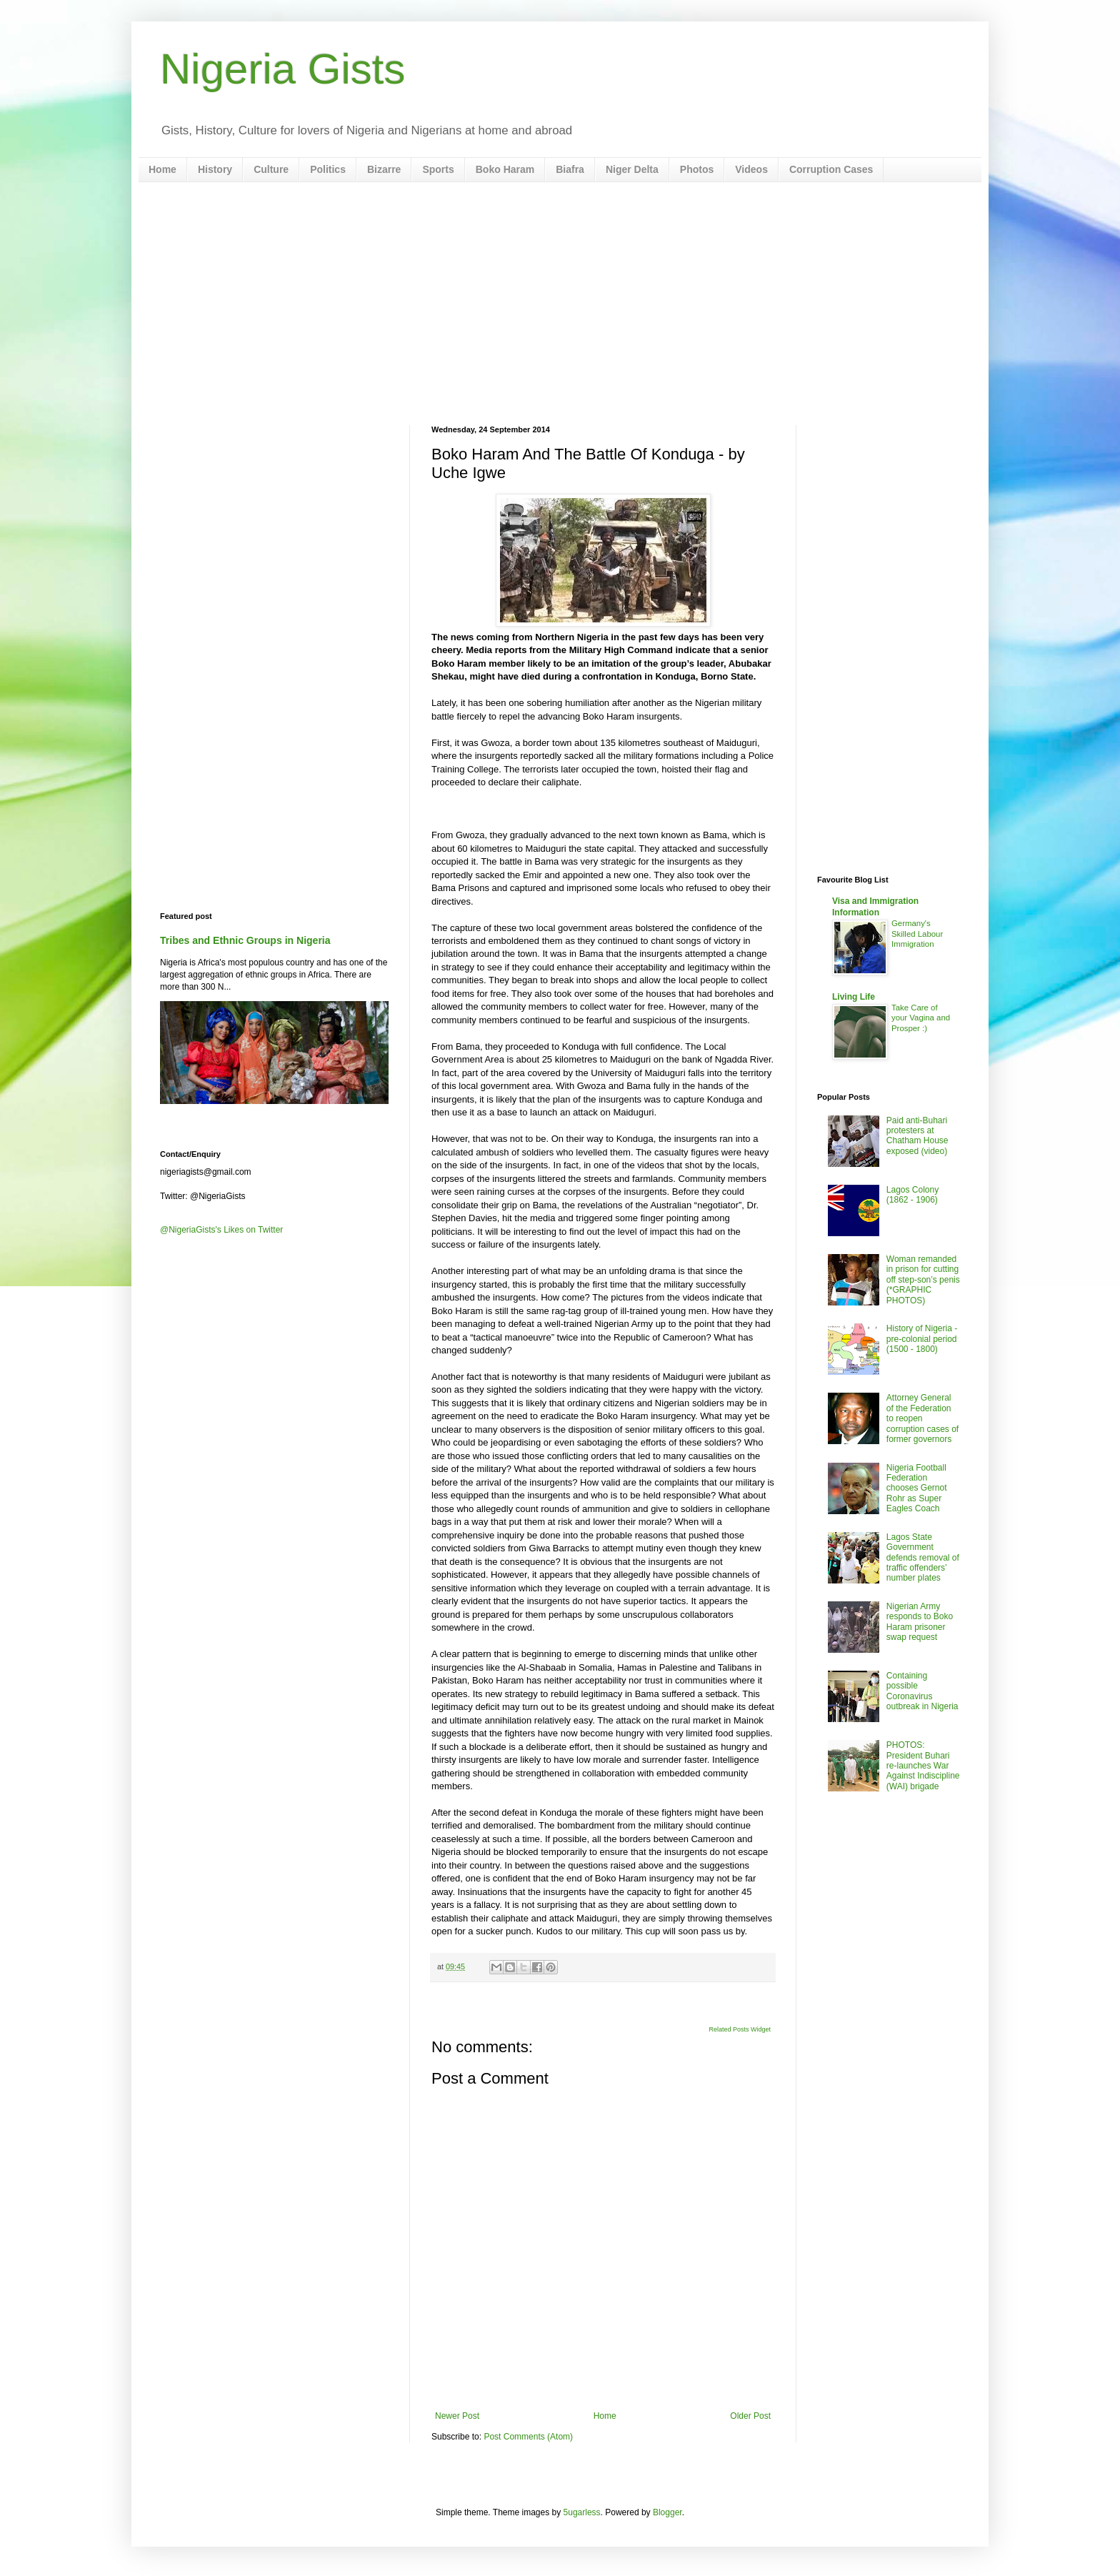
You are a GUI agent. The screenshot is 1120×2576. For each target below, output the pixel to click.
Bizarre (384, 169)
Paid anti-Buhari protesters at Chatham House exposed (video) (917, 1135)
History (215, 169)
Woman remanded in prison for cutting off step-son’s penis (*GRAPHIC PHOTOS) (923, 1280)
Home (162, 169)
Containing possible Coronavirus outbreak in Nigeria (922, 1691)
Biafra (570, 169)
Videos (751, 169)
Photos (697, 169)
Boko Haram (505, 169)
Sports (438, 169)
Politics (328, 169)
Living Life (853, 997)
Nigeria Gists (282, 69)
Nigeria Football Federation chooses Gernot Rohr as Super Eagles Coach (916, 1488)
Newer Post (457, 2416)
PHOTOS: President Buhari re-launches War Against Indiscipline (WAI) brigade (923, 1765)
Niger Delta (632, 169)
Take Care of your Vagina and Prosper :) (920, 1018)
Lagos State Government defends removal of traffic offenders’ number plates (922, 1557)
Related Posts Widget (740, 2029)
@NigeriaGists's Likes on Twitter (221, 1230)
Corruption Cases (831, 169)
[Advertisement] (560, 304)
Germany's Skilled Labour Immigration (917, 934)
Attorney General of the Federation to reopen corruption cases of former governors (922, 1418)
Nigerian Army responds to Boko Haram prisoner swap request (919, 1621)
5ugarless (582, 2512)
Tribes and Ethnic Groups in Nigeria (245, 940)
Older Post (750, 2416)
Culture (271, 169)
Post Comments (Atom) (528, 2437)
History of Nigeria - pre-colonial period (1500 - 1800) (921, 1338)
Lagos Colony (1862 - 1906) (912, 1195)
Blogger (667, 2512)
